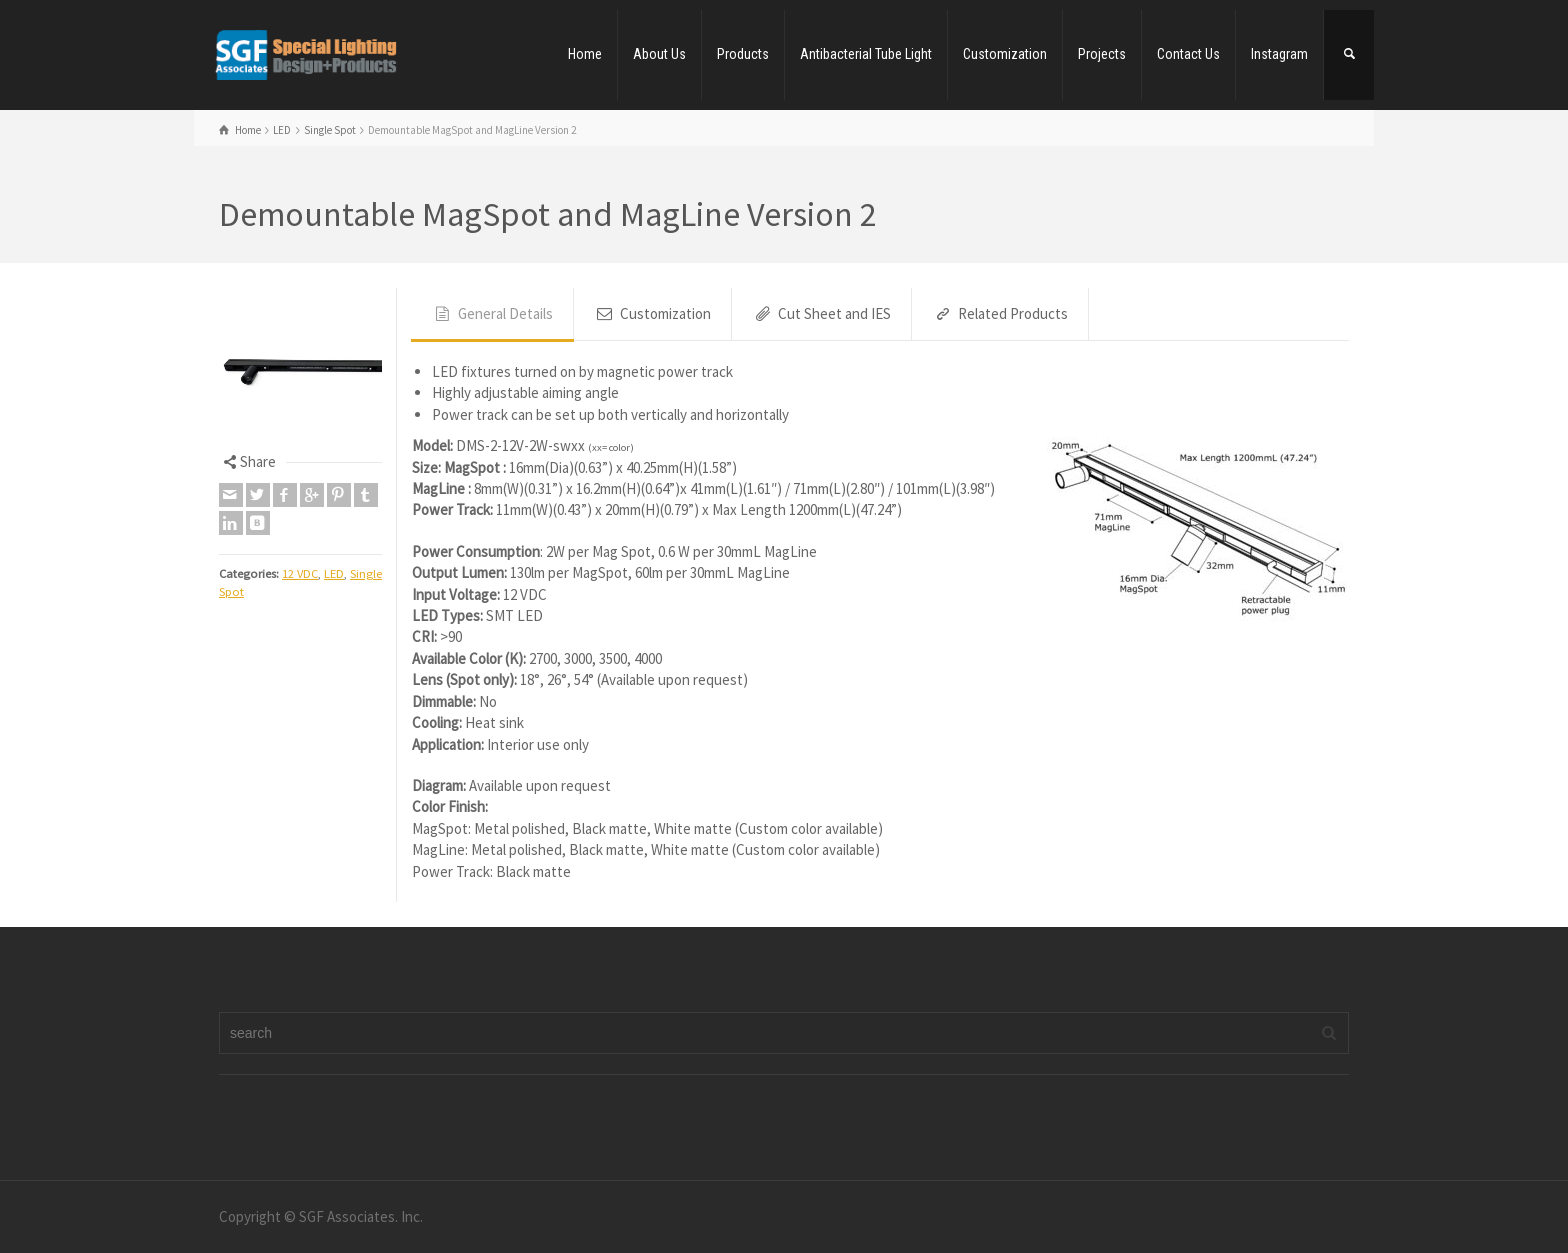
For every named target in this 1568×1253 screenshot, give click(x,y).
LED (334, 573)
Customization (1005, 54)
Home (585, 54)
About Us (659, 54)
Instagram (1279, 54)
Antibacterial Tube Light (866, 54)
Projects (1102, 54)
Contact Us (1188, 54)
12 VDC (300, 573)
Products (743, 54)
